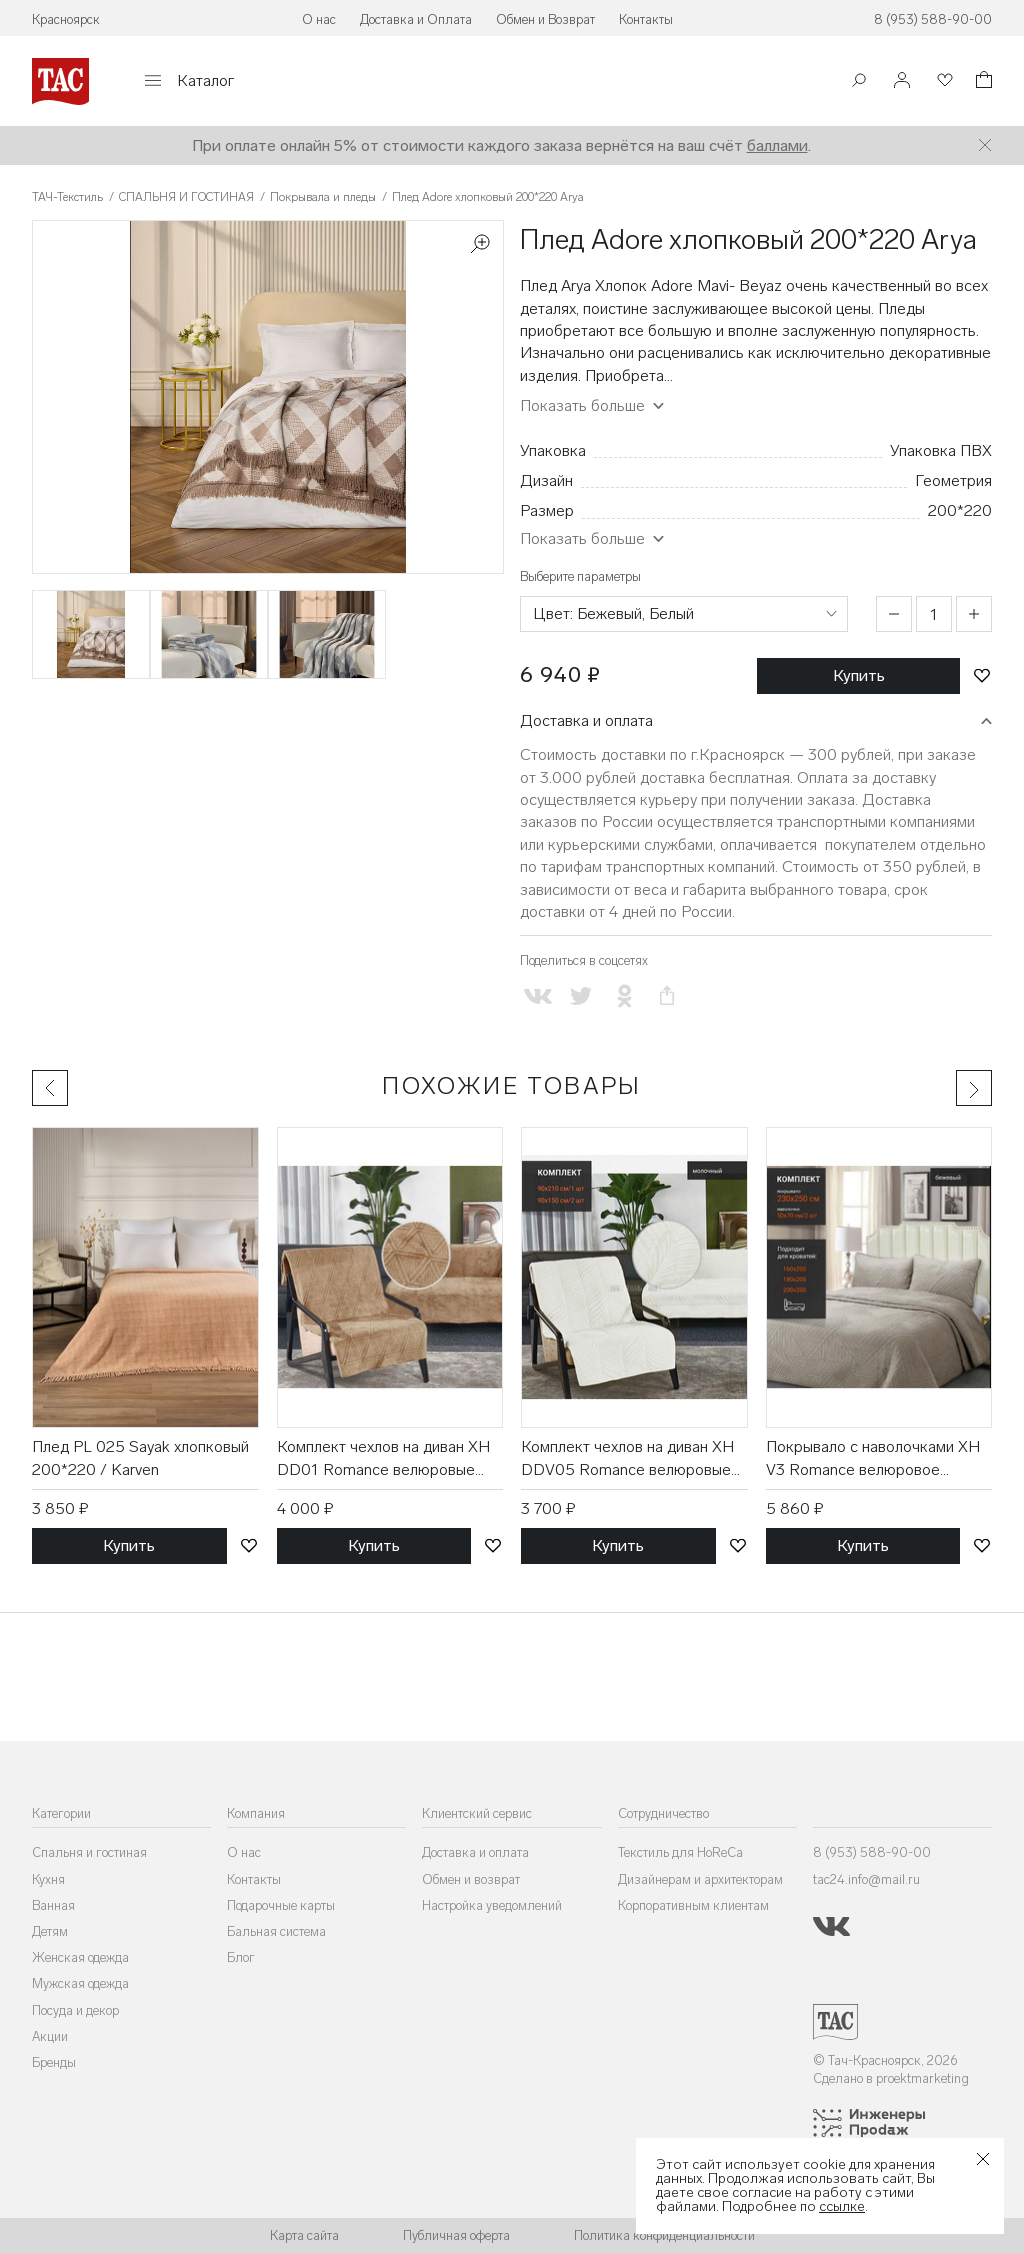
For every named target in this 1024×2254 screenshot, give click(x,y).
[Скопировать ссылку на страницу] (667, 996)
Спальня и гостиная (89, 1852)
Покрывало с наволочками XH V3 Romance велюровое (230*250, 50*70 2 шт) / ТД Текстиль (873, 1459)
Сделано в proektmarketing (891, 2078)
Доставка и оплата (586, 720)
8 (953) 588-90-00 (933, 19)
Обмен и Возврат (545, 19)
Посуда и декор (75, 2010)
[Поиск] (859, 82)
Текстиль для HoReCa (680, 1852)
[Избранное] (943, 81)
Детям (50, 1931)
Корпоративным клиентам (693, 1905)
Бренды (54, 2062)
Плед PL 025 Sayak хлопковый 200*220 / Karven (140, 1457)
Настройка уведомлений (492, 1905)
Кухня (48, 1879)
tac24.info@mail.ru (866, 1879)
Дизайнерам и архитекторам (700, 1879)
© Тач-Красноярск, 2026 (885, 2060)
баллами (777, 145)
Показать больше (582, 405)
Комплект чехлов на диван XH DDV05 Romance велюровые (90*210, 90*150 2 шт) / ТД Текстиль (627, 1459)
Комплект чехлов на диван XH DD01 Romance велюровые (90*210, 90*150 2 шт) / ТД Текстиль (383, 1459)
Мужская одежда (80, 1983)
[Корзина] (982, 82)
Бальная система (276, 1931)
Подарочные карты (281, 1905)
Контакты (646, 19)
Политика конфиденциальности (664, 2235)
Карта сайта (304, 2235)
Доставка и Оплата (416, 19)
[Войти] (902, 81)
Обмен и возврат (471, 1879)
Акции (50, 2036)
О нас (319, 19)
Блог (241, 1957)
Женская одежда (80, 1957)
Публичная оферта (456, 2235)
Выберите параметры (580, 576)
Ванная (53, 1905)
